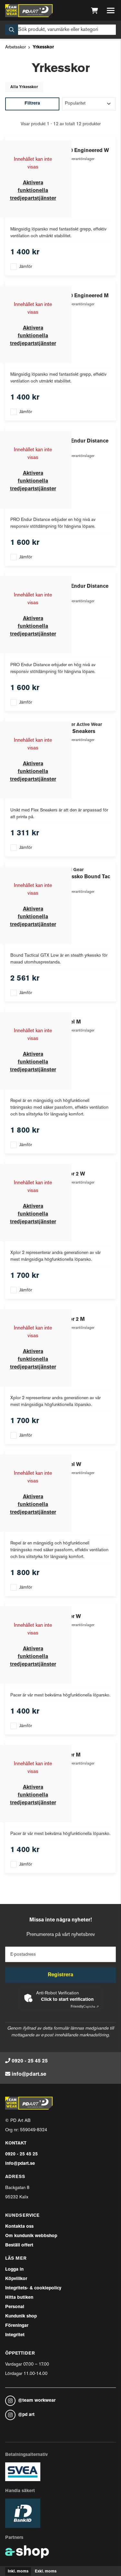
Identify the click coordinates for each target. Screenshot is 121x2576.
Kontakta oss (19, 2227)
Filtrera (32, 103)
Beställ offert (19, 2245)
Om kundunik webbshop (31, 2236)
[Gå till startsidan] (29, 10)
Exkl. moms (45, 2571)
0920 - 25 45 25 (30, 2061)
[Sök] (60, 30)
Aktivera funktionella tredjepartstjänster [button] (33, 191)
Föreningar (16, 2326)
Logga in (14, 2269)
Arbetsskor (15, 47)
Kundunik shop (21, 2316)
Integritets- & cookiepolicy (33, 2288)
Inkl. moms (18, 2571)
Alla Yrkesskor (24, 87)
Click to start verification (67, 2000)
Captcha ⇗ (85, 2006)
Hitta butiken (19, 2298)
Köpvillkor (16, 2279)
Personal (14, 2307)
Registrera (60, 1975)
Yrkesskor (43, 47)
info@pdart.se (29, 2074)
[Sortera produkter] (89, 103)
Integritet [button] (15, 2335)
